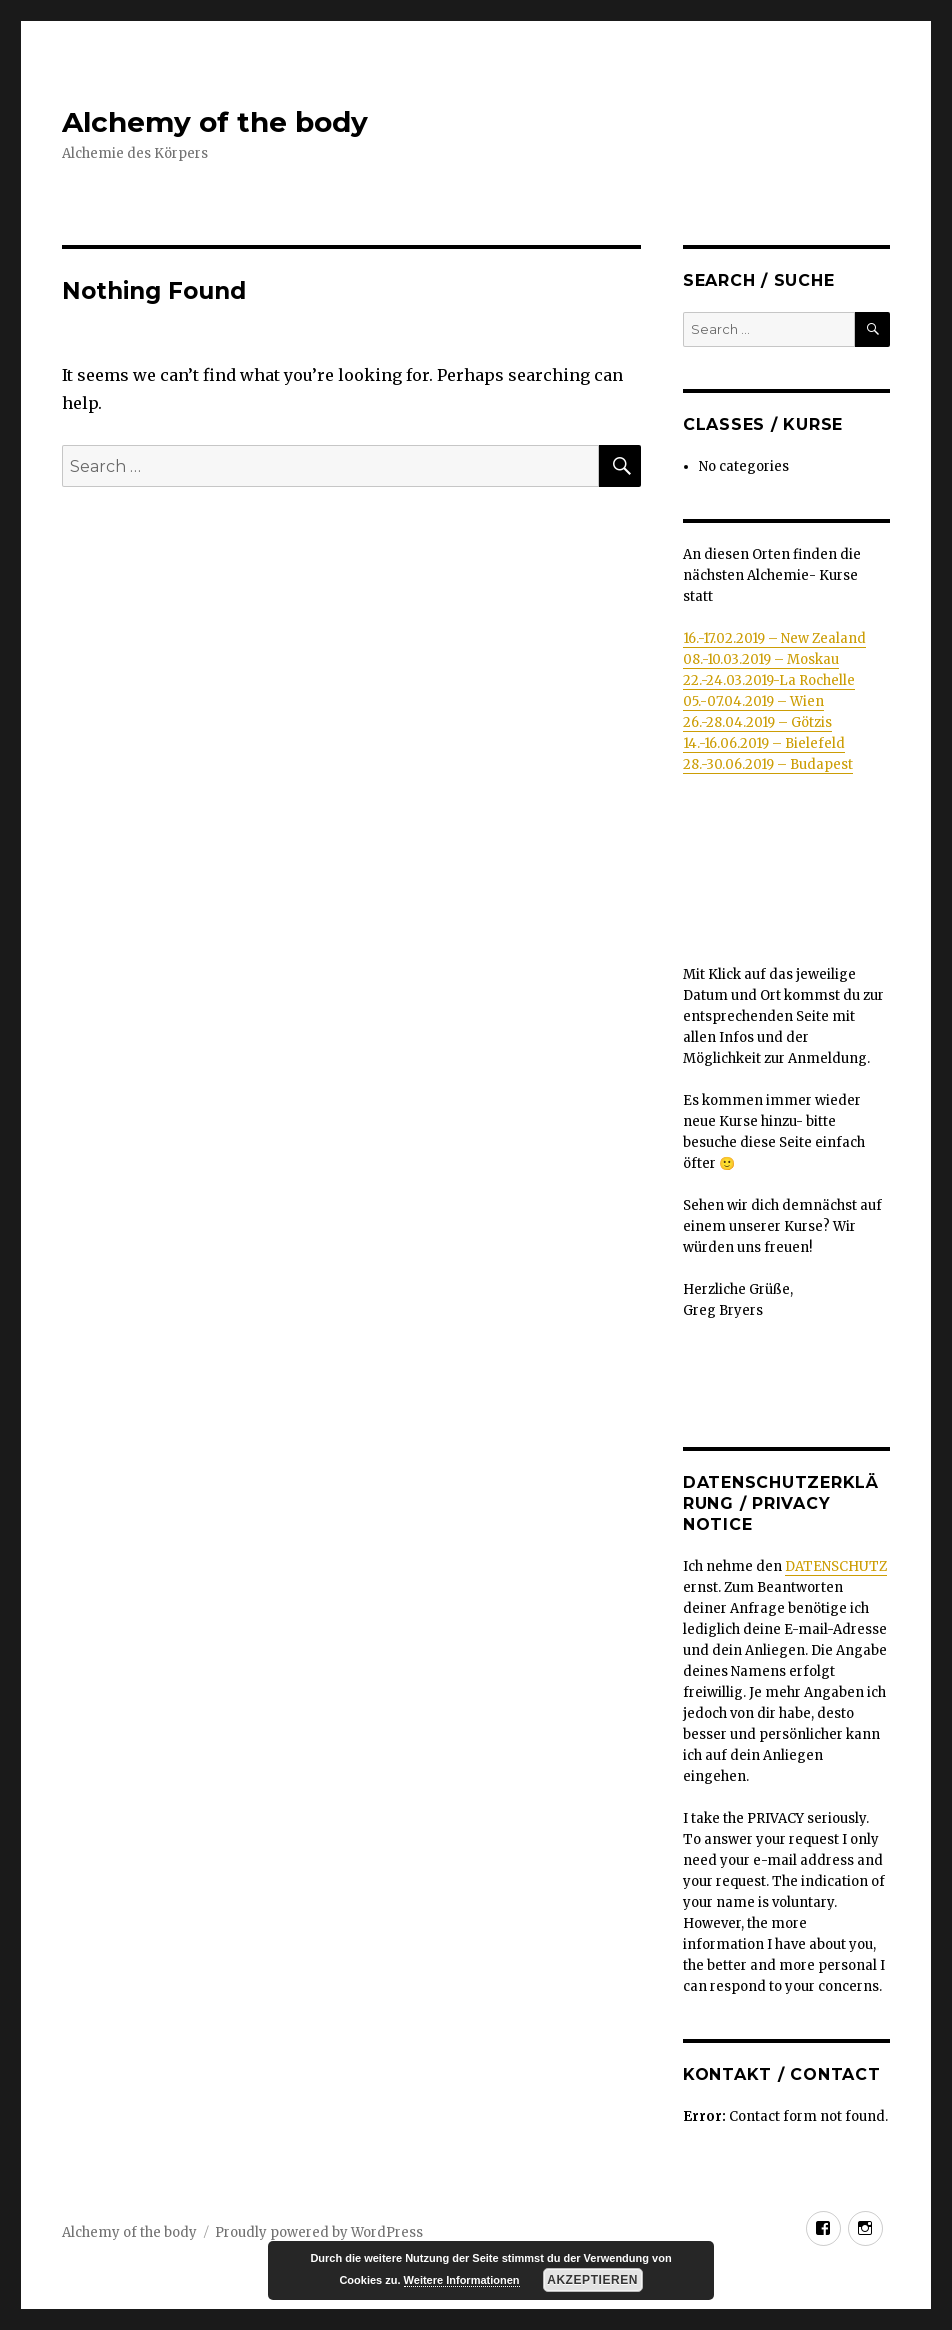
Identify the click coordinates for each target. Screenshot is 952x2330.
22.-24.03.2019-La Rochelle (769, 680)
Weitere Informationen (462, 2280)
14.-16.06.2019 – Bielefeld (764, 743)
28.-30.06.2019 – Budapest (768, 764)
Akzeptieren (592, 2280)
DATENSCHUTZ (836, 1566)
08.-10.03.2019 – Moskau (761, 659)
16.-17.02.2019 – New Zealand (774, 638)
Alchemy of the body (215, 122)
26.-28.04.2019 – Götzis (757, 722)
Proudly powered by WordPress (319, 2232)
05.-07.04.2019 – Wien (753, 701)
